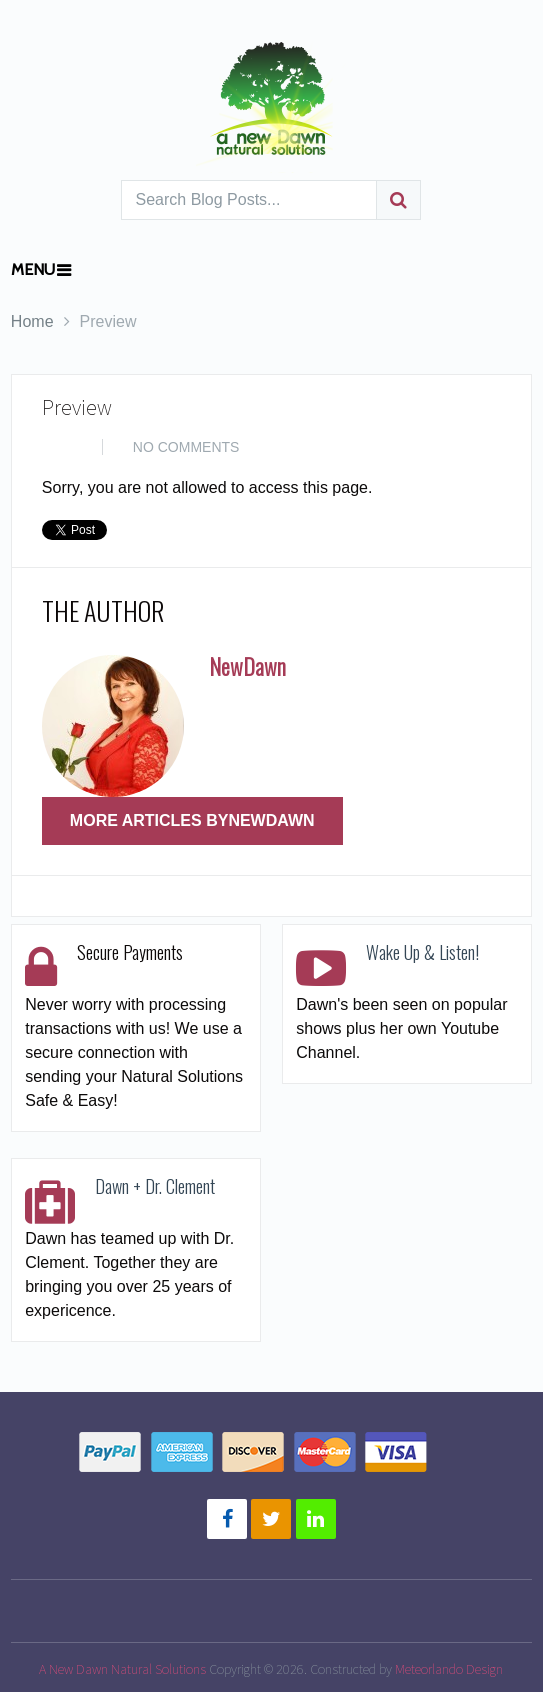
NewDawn (247, 666)
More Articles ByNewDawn (192, 820)
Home (32, 321)
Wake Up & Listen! (422, 952)
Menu (33, 269)
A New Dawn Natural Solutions (122, 1669)
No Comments (186, 447)
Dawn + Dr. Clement (155, 1186)
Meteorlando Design (449, 1669)
